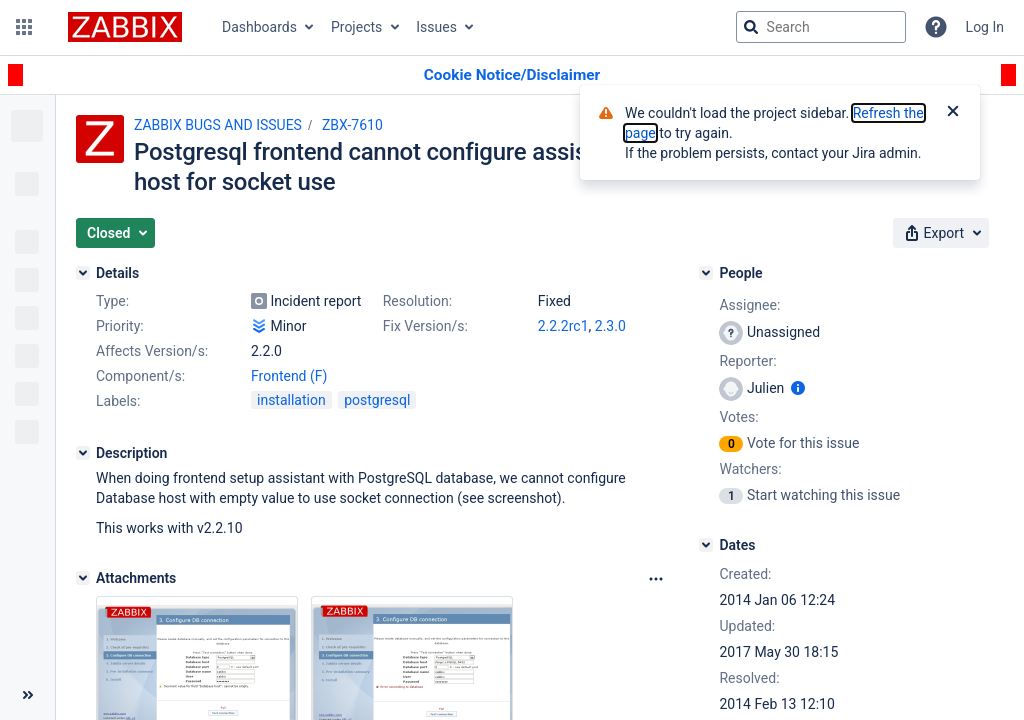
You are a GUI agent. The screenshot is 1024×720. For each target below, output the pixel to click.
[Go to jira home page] (125, 27)
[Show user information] (798, 388)
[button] (24, 27)
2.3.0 (610, 326)
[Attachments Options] (656, 579)
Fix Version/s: (425, 326)
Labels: (118, 401)
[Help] (936, 27)
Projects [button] (356, 27)
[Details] (83, 273)
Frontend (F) (289, 376)
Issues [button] (436, 27)
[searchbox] (821, 27)
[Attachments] (83, 578)
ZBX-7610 (352, 125)
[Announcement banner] (512, 75)
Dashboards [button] (259, 27)
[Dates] (706, 545)
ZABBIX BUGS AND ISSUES (218, 125)
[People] (706, 273)
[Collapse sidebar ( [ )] (27, 695)
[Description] (83, 453)
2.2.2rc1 (563, 326)
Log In (985, 27)
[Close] (953, 113)
